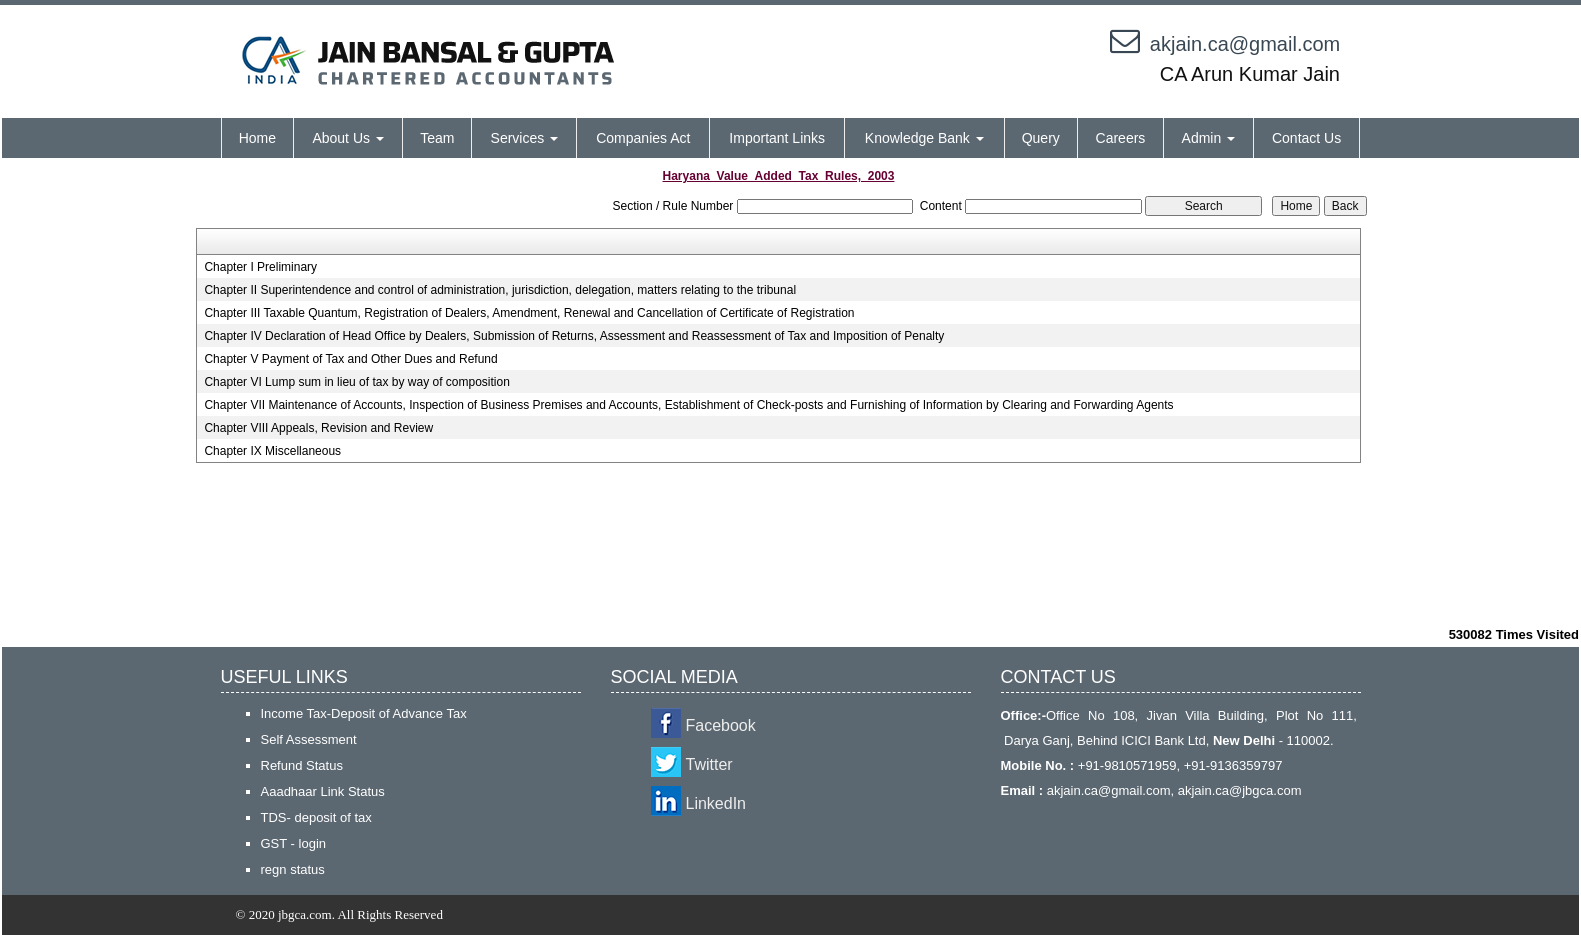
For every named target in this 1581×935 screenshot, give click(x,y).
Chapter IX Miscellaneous (272, 451)
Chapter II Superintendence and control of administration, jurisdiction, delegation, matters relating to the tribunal (500, 290)
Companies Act (643, 138)
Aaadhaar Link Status (323, 791)
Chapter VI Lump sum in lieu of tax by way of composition (356, 382)
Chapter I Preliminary (260, 267)
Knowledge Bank (924, 138)
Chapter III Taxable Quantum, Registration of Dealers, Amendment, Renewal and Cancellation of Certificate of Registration (529, 313)
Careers (1121, 138)
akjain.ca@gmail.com (1245, 44)
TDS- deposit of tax (316, 817)
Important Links (777, 138)
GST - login (294, 843)
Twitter (709, 764)
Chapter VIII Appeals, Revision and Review (318, 428)
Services (525, 138)
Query (1041, 138)
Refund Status (302, 765)
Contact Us (1306, 138)
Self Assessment (309, 739)
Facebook (721, 725)
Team (437, 138)
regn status (293, 869)
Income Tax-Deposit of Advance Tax (364, 713)
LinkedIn (716, 803)
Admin (1209, 138)
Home (257, 138)
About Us (347, 138)
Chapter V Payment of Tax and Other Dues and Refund (350, 359)
